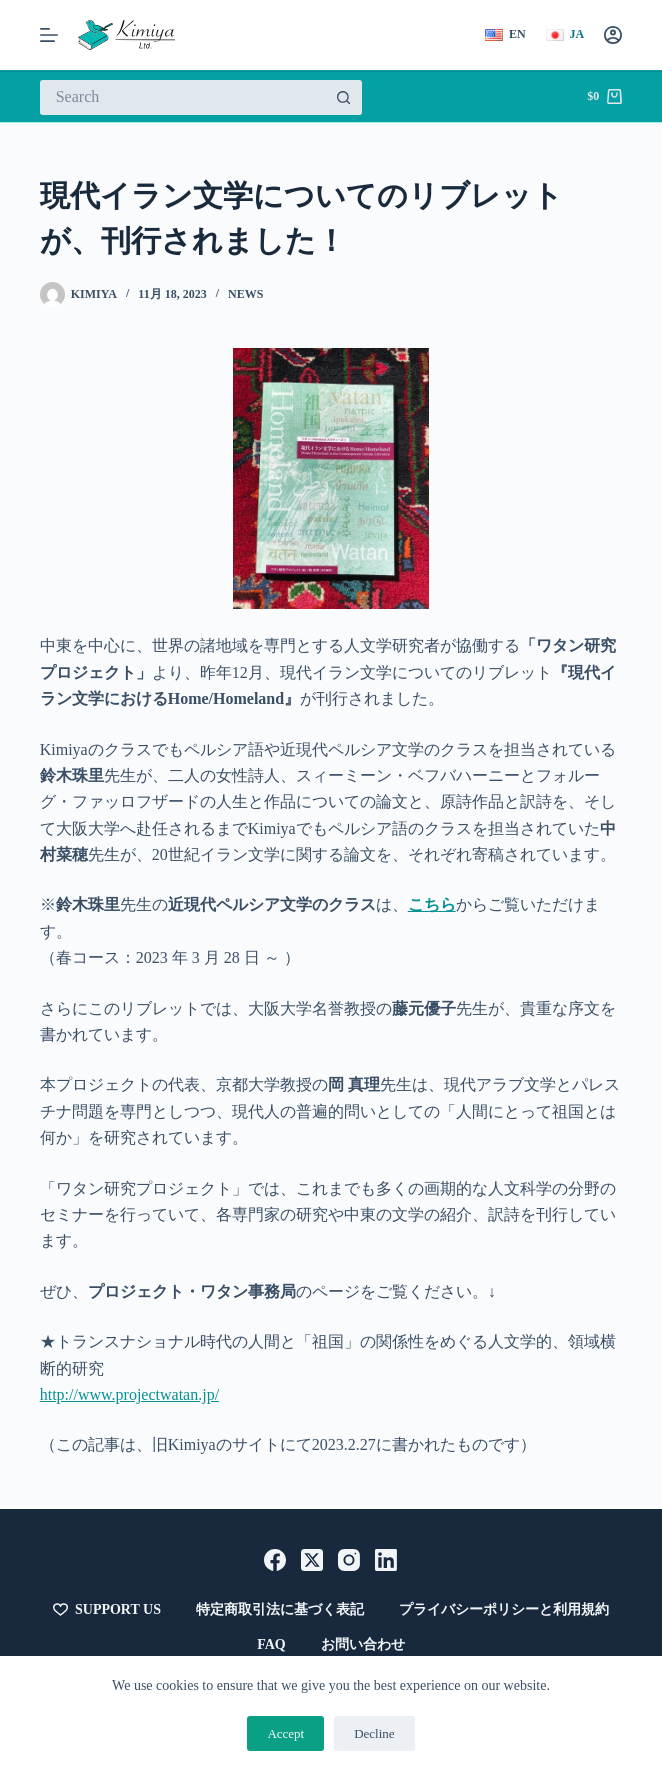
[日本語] (565, 35)
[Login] (613, 35)
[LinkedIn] (386, 1560)
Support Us (107, 1610)
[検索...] (183, 97)
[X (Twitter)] (312, 1560)
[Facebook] (275, 1560)
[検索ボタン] (344, 97)
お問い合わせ (363, 1644)
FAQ (271, 1644)
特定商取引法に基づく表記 (280, 1609)
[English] (505, 35)
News (245, 294)
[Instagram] (349, 1560)
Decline (374, 1733)
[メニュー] (49, 35)
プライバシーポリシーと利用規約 (504, 1609)
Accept (285, 1733)
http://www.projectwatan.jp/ (129, 1394)
